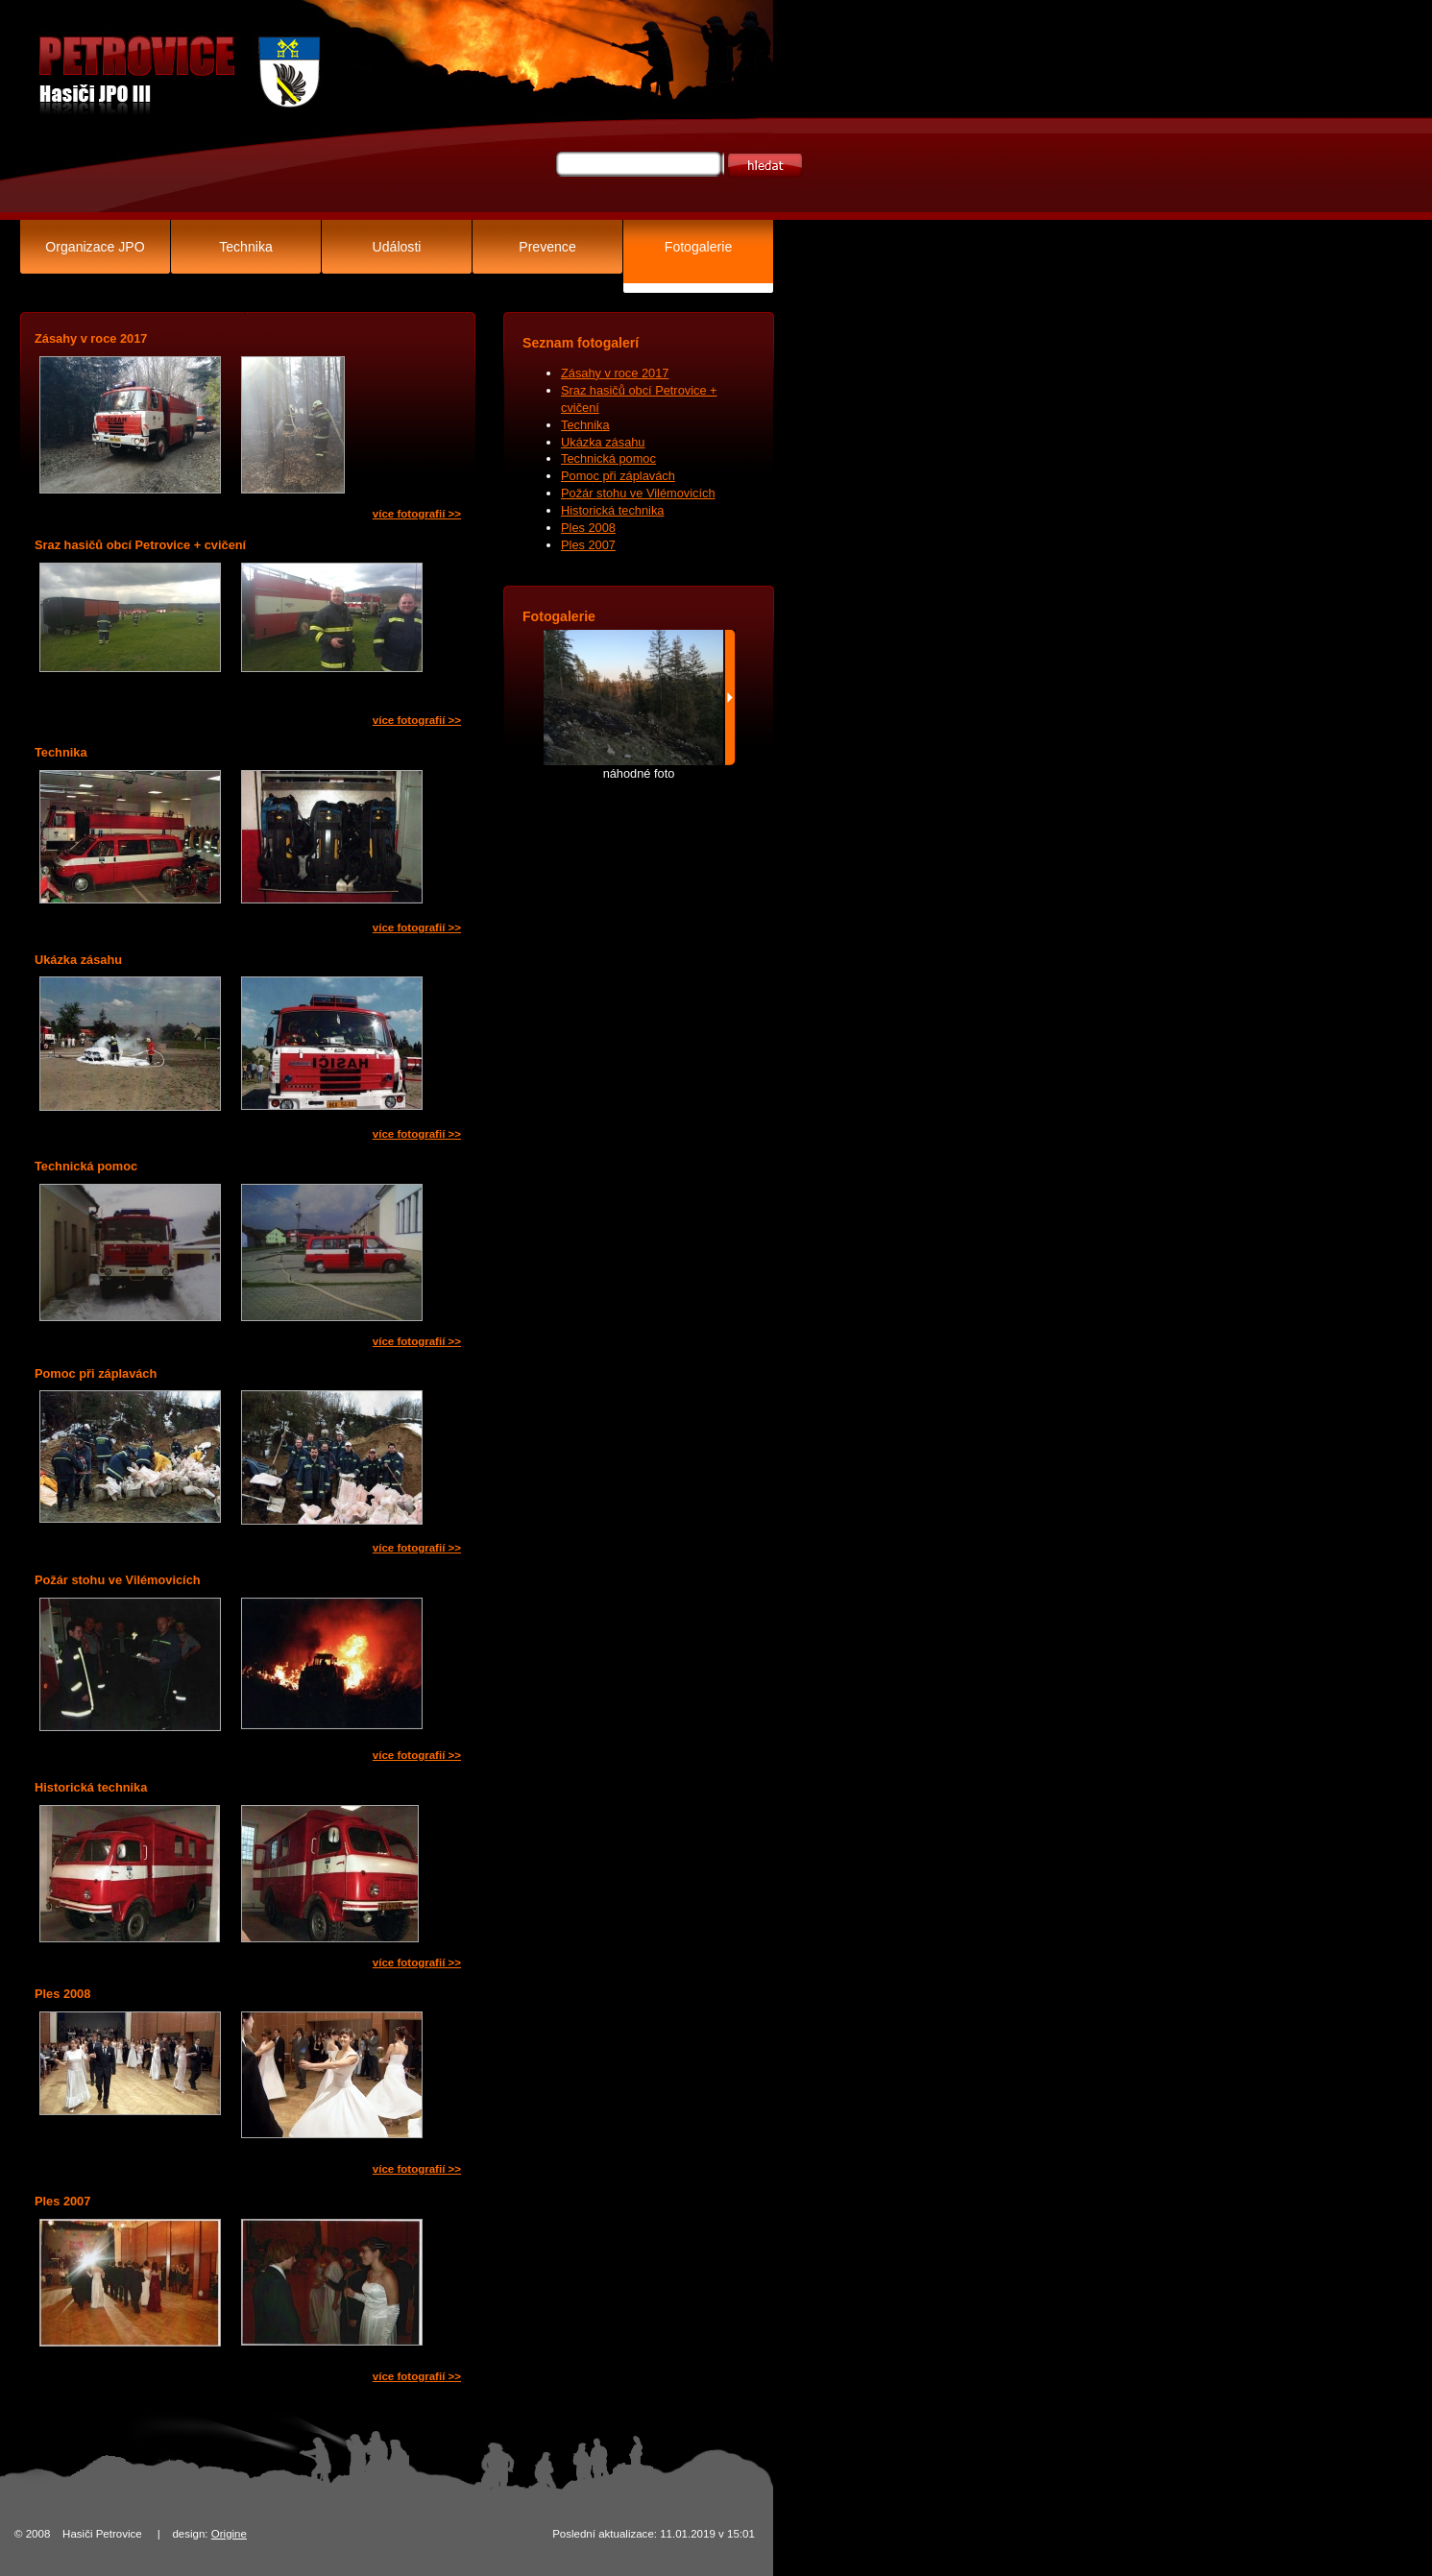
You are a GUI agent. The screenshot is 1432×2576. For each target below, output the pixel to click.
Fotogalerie (698, 246)
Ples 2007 (588, 545)
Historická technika (612, 510)
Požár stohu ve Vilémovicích (638, 493)
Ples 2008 (588, 527)
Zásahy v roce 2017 (614, 373)
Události (397, 246)
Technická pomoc (608, 458)
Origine (229, 2534)
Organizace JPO (94, 246)
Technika (246, 246)
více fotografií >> (417, 513)
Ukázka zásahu (603, 442)
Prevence (547, 246)
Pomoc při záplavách (618, 476)
